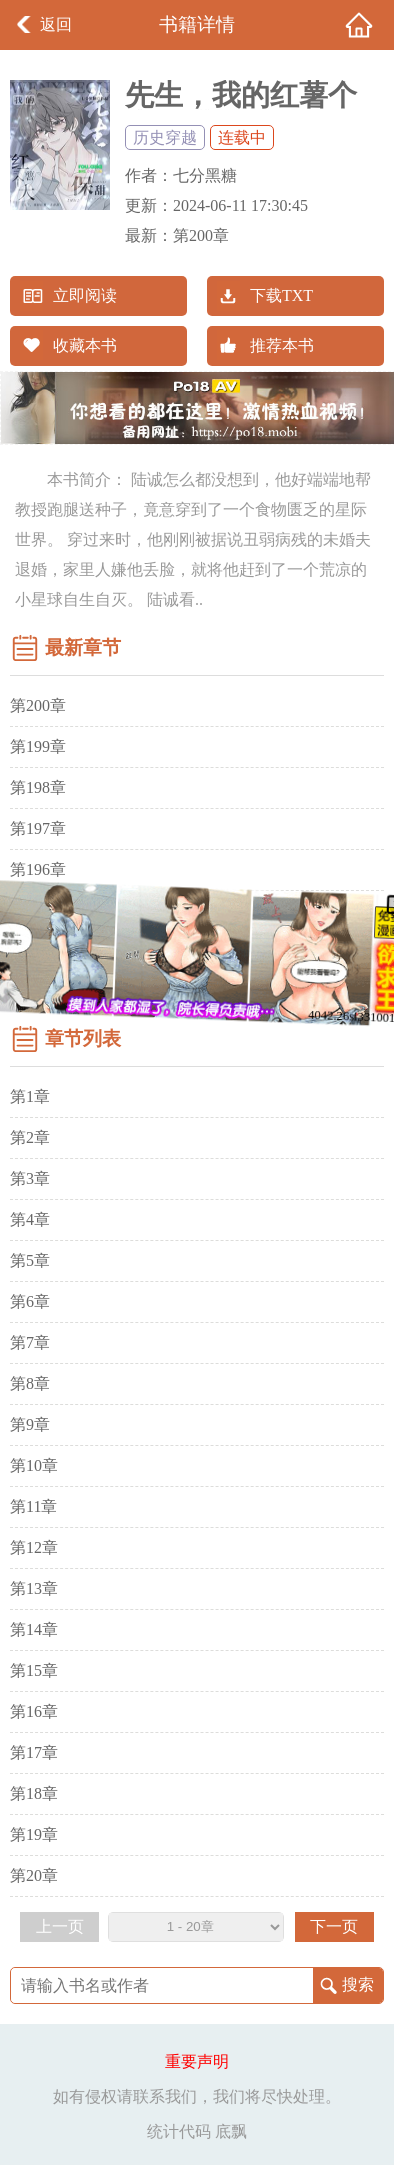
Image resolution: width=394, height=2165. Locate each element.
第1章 (30, 1096)
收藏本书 (85, 345)
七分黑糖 (205, 175)
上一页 (60, 1926)
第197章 (38, 828)
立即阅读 (85, 295)
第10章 (34, 1465)
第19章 (34, 1834)
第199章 (38, 746)
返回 (56, 24)
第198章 (38, 787)
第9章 (30, 1424)
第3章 (30, 1178)
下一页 (334, 1926)
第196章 (38, 869)
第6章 (30, 1301)
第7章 (30, 1342)
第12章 (34, 1547)
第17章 (34, 1752)
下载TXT (281, 295)
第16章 (34, 1711)
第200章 (201, 235)
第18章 (34, 1793)
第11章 (33, 1506)
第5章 (30, 1260)
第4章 (30, 1219)
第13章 (34, 1588)
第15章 (34, 1670)
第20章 (34, 1875)
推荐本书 (282, 345)
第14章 (34, 1629)
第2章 (30, 1137)
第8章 (30, 1383)
